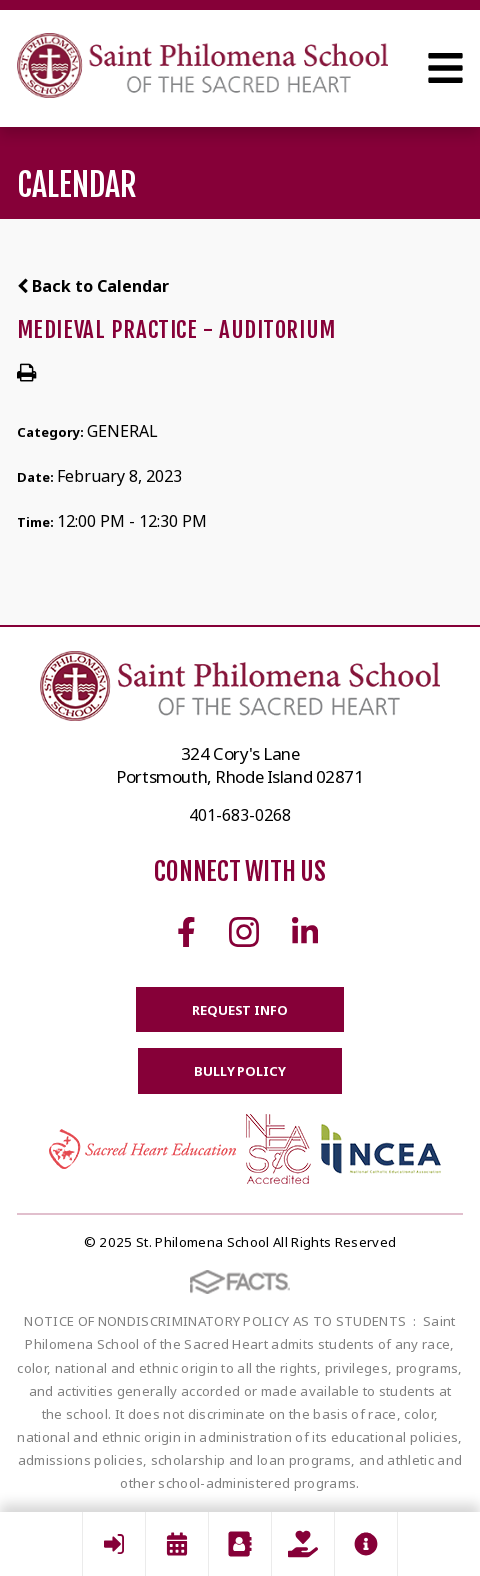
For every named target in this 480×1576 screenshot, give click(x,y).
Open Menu (445, 68)
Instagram (244, 932)
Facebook (186, 932)
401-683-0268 (240, 815)
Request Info (239, 1010)
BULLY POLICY (239, 1071)
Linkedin (305, 932)
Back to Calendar (93, 286)
